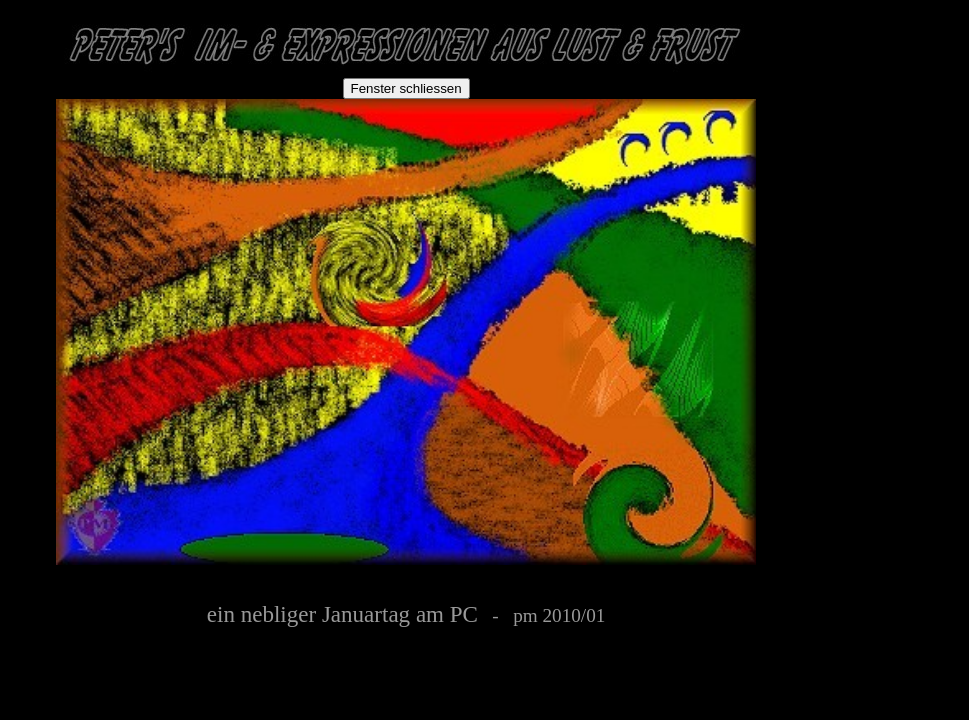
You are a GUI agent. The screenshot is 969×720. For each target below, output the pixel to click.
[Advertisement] (897, 132)
